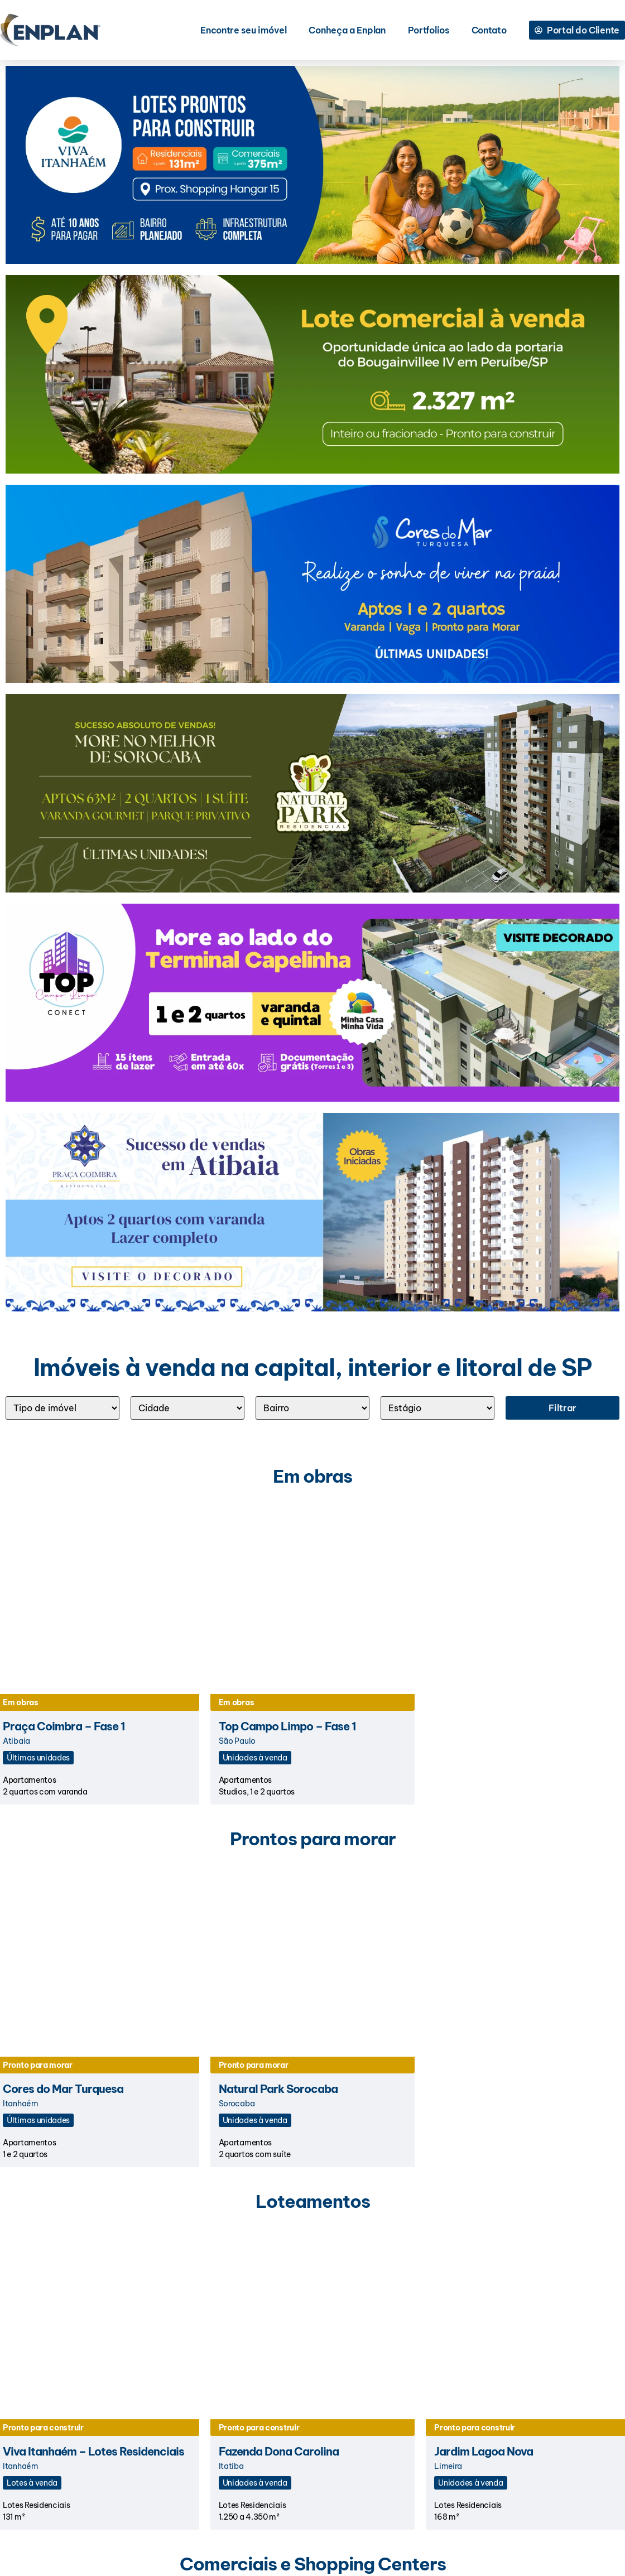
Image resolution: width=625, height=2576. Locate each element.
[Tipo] (62, 1408)
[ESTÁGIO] (437, 1408)
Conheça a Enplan (347, 30)
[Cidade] (187, 1408)
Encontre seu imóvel (243, 30)
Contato (489, 30)
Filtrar (562, 1408)
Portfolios (428, 30)
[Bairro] (312, 1408)
